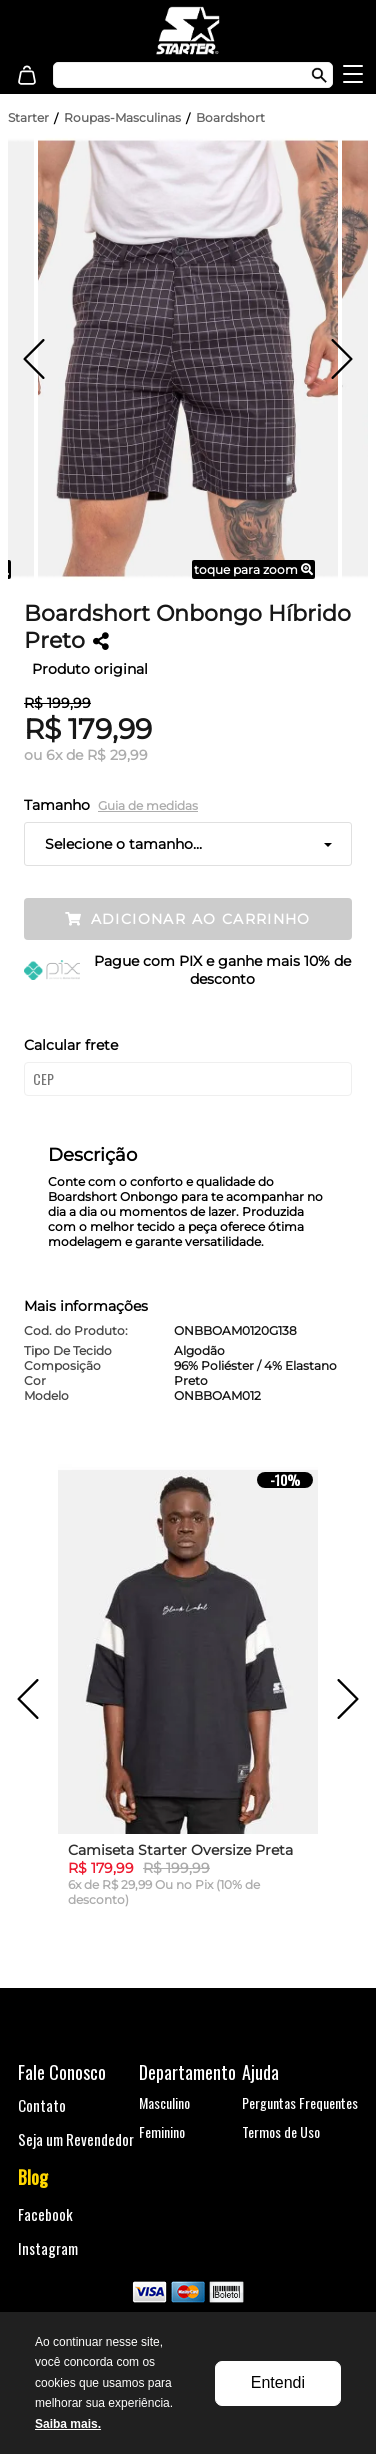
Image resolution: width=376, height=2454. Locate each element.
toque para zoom (253, 569)
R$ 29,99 (117, 755)
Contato (42, 2105)
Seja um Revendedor (76, 2139)
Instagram (48, 2248)
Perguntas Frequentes (300, 2102)
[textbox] (172, 75)
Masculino (164, 2102)
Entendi (278, 2382)
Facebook (45, 2214)
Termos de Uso (281, 2131)
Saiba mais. (68, 2424)
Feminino (162, 2131)
